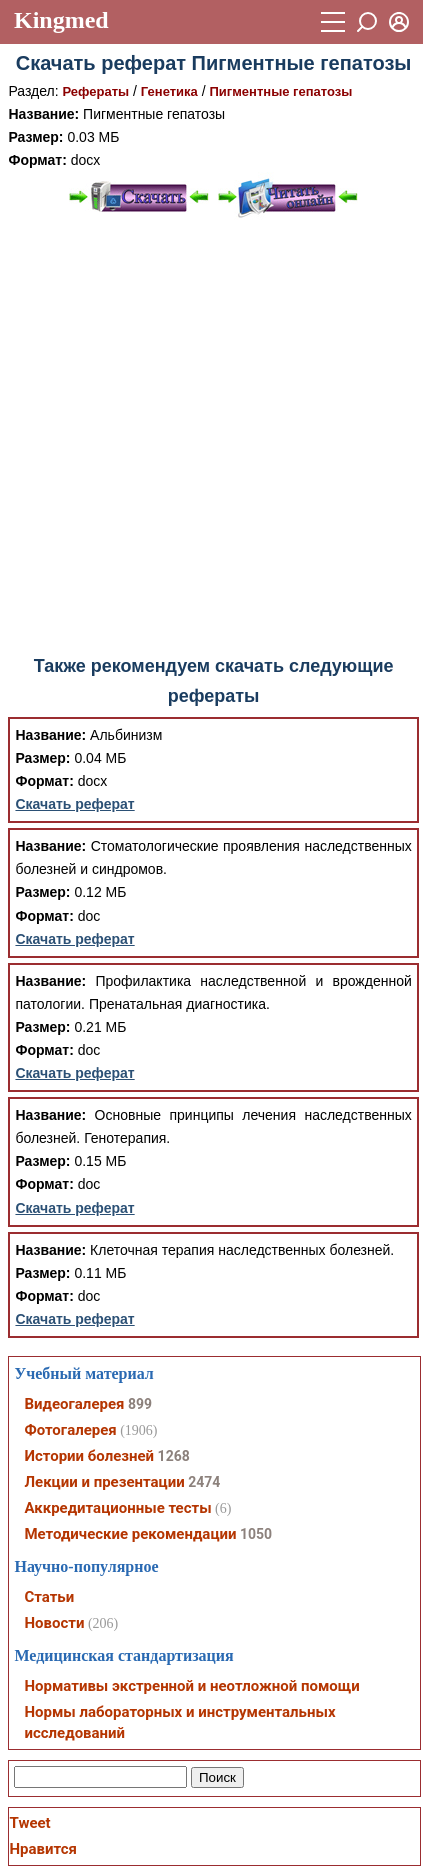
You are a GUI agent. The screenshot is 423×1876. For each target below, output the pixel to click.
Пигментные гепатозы (280, 91)
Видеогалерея (74, 1404)
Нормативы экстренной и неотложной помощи (191, 1686)
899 (140, 1404)
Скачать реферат (74, 804)
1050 (256, 1534)
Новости (54, 1623)
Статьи (49, 1597)
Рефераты (96, 91)
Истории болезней (89, 1456)
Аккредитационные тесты (117, 1508)
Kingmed (61, 20)
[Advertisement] (209, 437)
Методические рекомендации (130, 1534)
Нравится (42, 1849)
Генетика (169, 91)
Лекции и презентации (104, 1482)
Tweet (29, 1823)
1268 (174, 1456)
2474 (204, 1482)
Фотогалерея (70, 1430)
